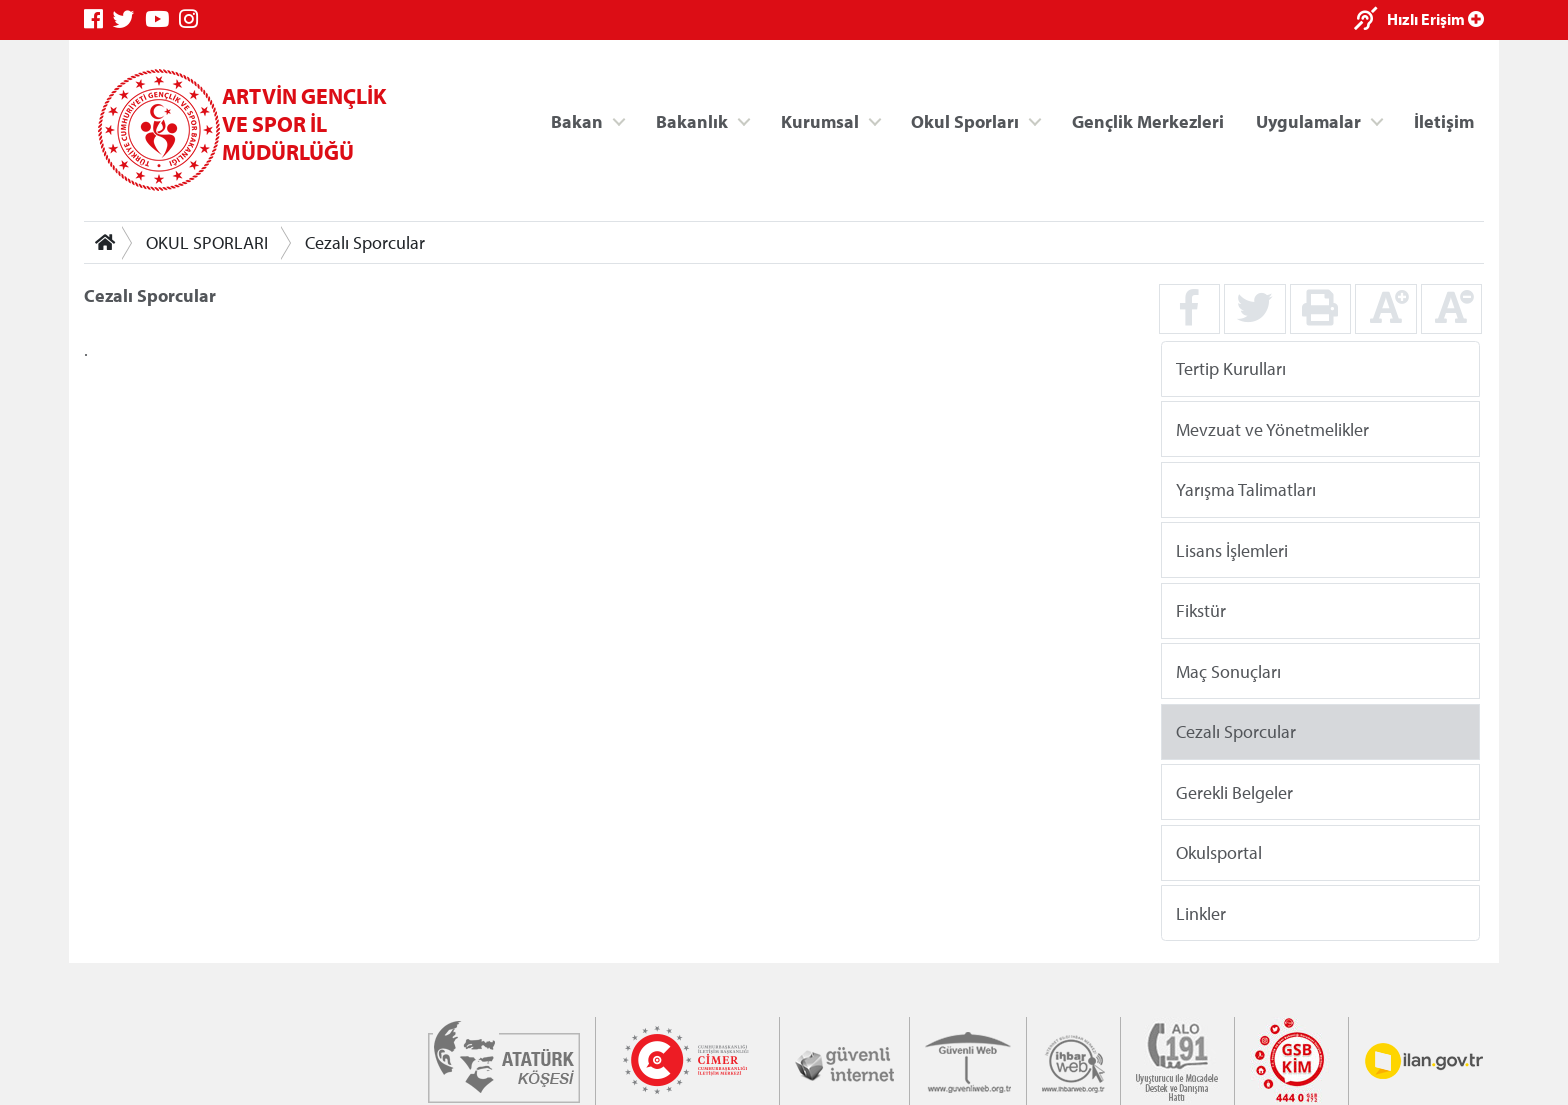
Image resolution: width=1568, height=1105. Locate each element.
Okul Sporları (965, 120)
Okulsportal (1219, 852)
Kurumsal (820, 120)
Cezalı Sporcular (365, 242)
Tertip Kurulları (1231, 368)
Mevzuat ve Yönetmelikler (1272, 428)
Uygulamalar (1308, 120)
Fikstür (1201, 610)
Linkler (1201, 912)
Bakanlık (692, 120)
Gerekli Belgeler (1234, 791)
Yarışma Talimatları (1246, 489)
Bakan (577, 120)
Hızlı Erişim (1435, 19)
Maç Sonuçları (1228, 670)
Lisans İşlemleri (1232, 549)
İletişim (1444, 120)
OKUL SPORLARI (207, 242)
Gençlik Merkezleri (1148, 120)
